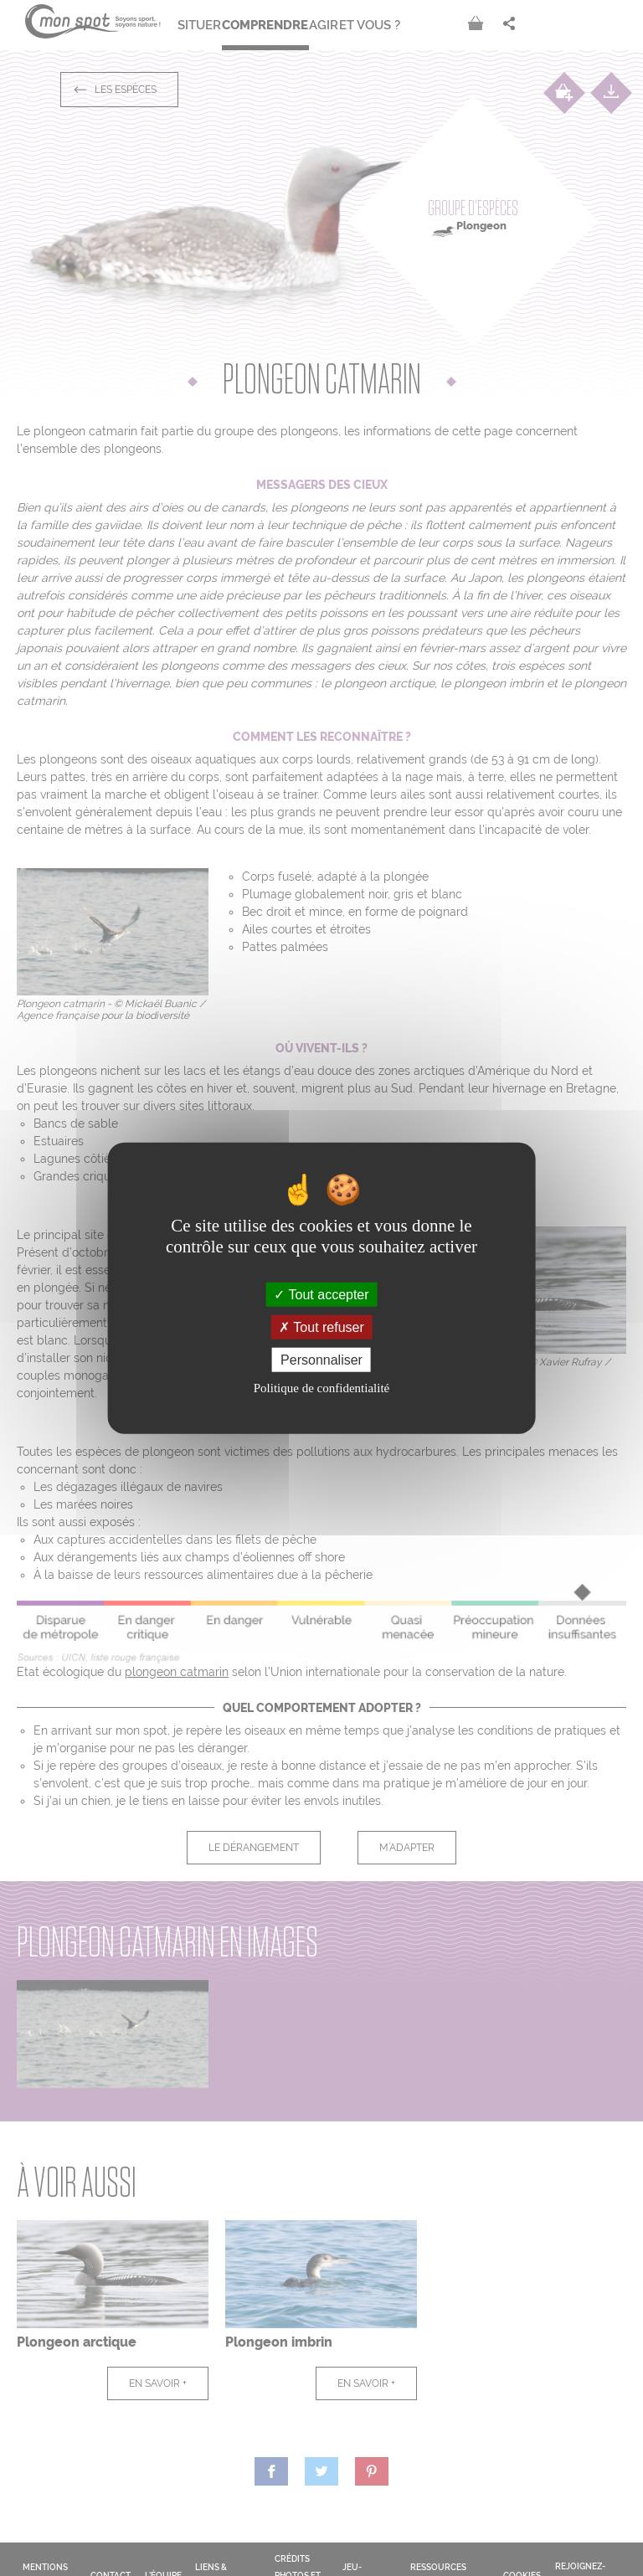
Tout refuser (321, 1326)
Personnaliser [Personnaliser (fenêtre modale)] (321, 1360)
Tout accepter (321, 1294)
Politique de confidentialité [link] (321, 1388)
